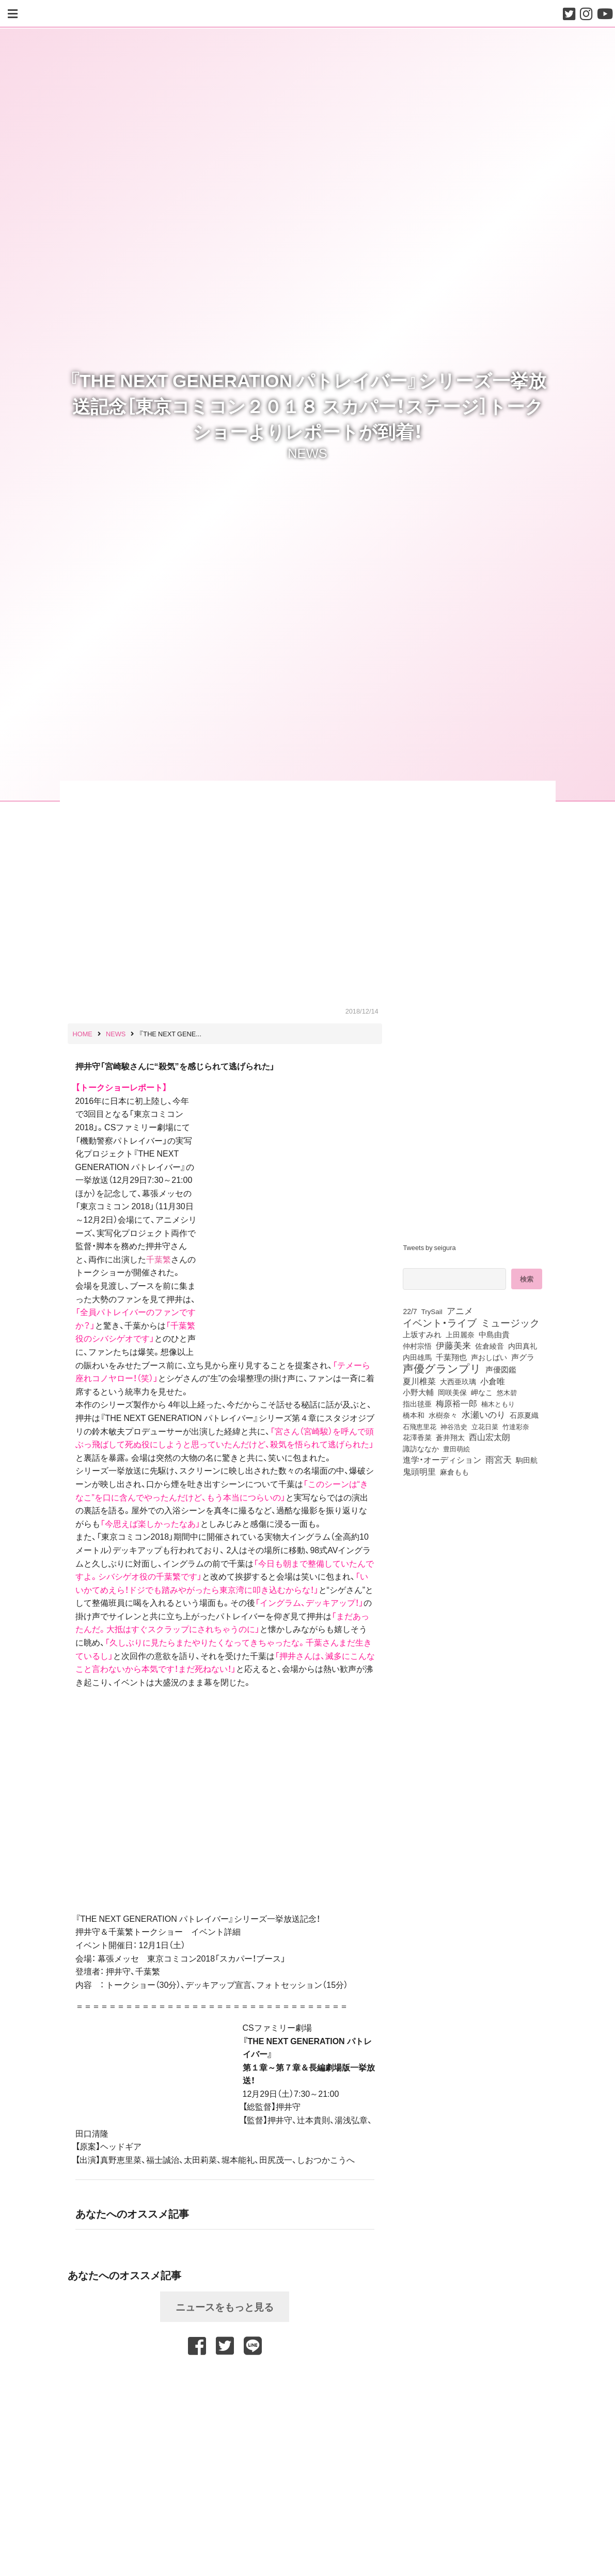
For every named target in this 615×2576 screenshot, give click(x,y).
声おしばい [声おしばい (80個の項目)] (489, 1357)
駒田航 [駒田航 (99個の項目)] (527, 1460)
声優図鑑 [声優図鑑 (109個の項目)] (500, 1369)
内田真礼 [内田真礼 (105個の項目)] (522, 1345)
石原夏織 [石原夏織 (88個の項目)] (524, 1415)
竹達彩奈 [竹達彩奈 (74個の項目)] (515, 1426)
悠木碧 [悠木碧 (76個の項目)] (507, 1392)
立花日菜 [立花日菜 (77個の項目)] (484, 1426)
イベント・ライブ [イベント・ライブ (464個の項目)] (440, 1322)
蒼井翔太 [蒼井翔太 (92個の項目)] (450, 1437)
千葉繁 (158, 1259)
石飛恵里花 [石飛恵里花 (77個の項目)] (419, 1426)
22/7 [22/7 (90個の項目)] (410, 1311)
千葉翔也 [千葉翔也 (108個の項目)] (451, 1357)
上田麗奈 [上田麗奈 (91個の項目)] (460, 1334)
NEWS (307, 452)
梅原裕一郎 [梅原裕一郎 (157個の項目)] (456, 1403)
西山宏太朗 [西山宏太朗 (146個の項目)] (489, 1437)
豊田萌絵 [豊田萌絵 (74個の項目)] (456, 1448)
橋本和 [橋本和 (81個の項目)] (413, 1415)
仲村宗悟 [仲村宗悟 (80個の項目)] (417, 1345)
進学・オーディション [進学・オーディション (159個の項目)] (442, 1460)
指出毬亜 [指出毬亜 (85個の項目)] (417, 1403)
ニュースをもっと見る (225, 2306)
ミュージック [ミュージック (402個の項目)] (510, 1322)
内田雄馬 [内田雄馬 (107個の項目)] (417, 1357)
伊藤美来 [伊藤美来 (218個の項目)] (453, 1345)
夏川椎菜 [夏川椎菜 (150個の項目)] (419, 1381)
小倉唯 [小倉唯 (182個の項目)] (492, 1381)
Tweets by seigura (429, 1247)
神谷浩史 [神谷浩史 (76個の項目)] (453, 1426)
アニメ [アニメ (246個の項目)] (460, 1310)
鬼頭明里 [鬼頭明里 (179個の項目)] (419, 1471)
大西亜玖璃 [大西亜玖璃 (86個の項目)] (458, 1381)
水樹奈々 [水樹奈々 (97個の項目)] (443, 1415)
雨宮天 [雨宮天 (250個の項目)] (498, 1459)
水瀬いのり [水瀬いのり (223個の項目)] (484, 1414)
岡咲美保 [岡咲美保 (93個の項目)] (452, 1392)
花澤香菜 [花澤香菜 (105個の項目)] (417, 1437)
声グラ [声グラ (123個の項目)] (522, 1357)
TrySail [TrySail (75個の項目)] (432, 1311)
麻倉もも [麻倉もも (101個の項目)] (454, 1471)
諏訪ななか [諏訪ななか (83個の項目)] (421, 1448)
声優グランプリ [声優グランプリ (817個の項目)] (442, 1368)
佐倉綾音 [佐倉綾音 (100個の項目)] (489, 1345)
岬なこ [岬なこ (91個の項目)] (482, 1392)
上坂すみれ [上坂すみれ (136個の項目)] (422, 1334)
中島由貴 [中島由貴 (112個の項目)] (494, 1334)
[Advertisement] (225, 2385)
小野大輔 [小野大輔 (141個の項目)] (418, 1392)
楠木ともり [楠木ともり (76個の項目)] (498, 1403)
